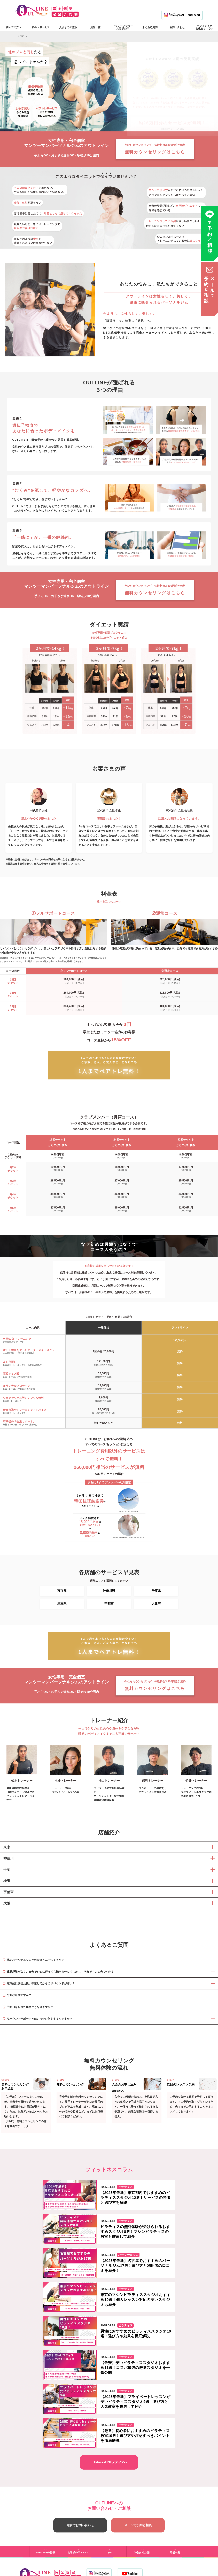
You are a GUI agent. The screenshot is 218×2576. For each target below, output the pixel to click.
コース (110, 2569)
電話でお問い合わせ (109, 2523)
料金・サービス (41, 27)
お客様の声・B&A (77, 2569)
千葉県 (156, 1590)
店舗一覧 (95, 27)
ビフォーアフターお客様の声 (122, 27)
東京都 (61, 1590)
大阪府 (156, 1602)
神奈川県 (109, 1590)
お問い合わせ (177, 27)
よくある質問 (150, 27)
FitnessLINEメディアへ (110, 2457)
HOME (21, 36)
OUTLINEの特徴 (45, 2569)
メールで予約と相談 (109, 2540)
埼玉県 (61, 1602)
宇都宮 (109, 1602)
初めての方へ (13, 27)
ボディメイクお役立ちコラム (204, 27)
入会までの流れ (68, 27)
